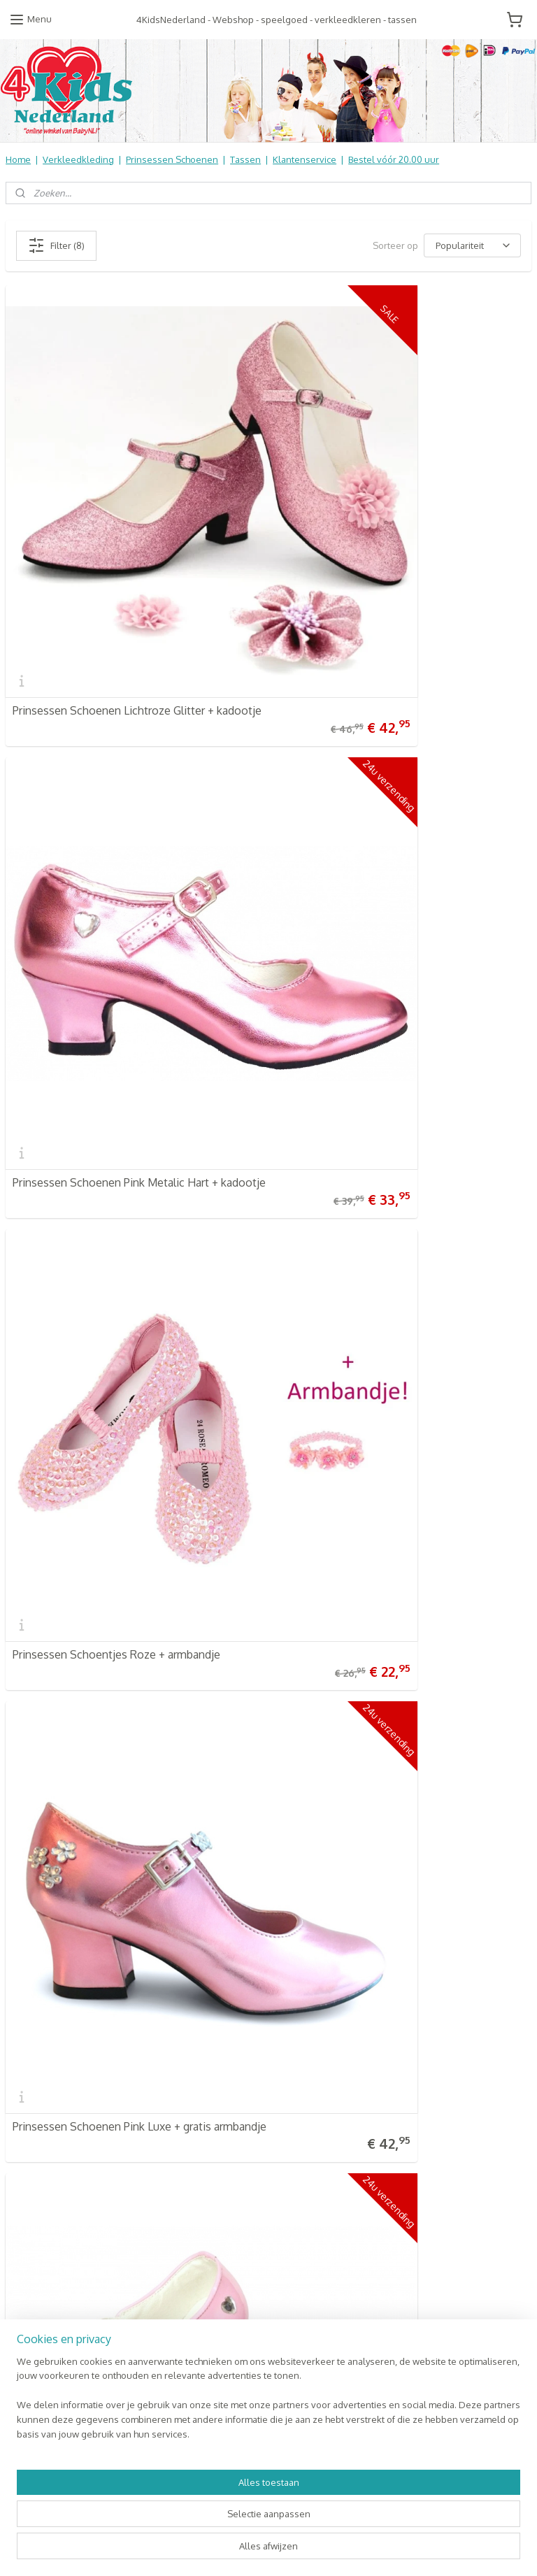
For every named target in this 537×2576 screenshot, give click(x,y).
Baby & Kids (209, 2100)
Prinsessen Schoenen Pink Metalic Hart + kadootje (384, 551)
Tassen (245, 159)
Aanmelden (399, 2072)
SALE (195, 2202)
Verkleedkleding (78, 159)
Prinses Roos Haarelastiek (346, 1508)
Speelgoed (208, 2115)
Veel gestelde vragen (52, 2057)
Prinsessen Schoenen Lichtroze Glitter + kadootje (113, 551)
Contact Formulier (46, 2144)
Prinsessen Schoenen (172, 159)
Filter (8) (56, 245)
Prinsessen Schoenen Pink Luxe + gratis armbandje (380, 868)
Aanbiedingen (214, 2173)
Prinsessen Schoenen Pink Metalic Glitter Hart (396, 1190)
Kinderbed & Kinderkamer (240, 2129)
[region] (176, 2509)
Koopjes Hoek (214, 2159)
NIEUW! (200, 2217)
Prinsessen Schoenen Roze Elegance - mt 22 (125, 1508)
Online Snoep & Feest (231, 2144)
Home (18, 159)
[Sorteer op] (472, 245)
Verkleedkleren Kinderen (239, 2057)
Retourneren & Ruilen (53, 2071)
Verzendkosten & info (52, 2042)
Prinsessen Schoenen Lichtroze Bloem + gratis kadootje (130, 1186)
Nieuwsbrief (31, 2129)
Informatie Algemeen (50, 2086)
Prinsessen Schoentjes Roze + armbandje (116, 873)
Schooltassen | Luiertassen (242, 2086)
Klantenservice (304, 159)
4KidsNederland (50, 1677)
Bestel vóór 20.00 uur (393, 159)
